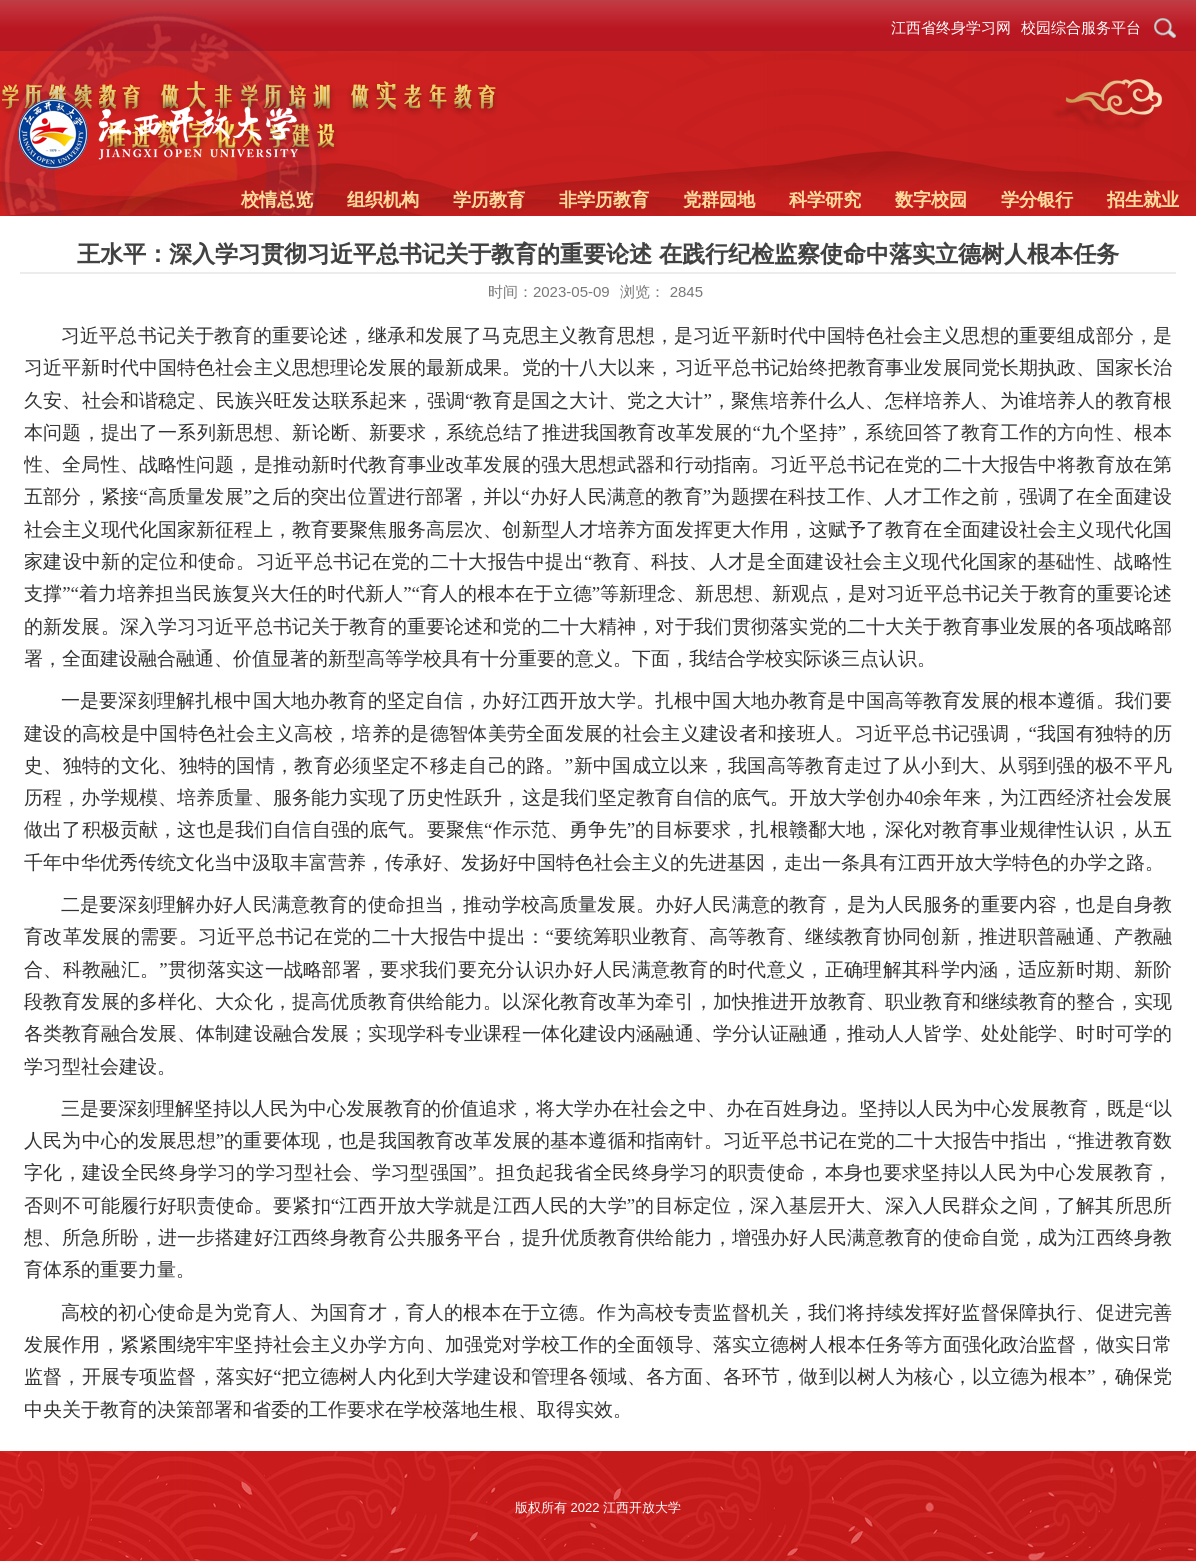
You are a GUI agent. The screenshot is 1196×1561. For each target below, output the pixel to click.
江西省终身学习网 (951, 27)
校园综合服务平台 (1081, 27)
